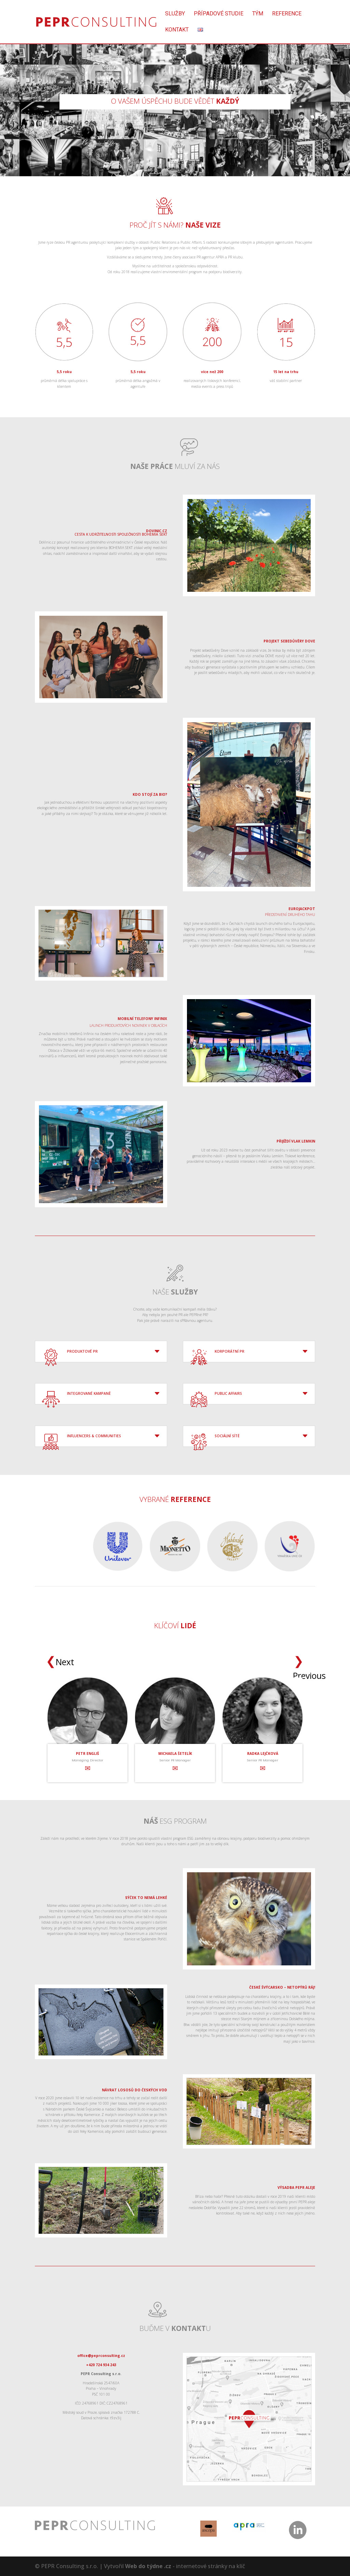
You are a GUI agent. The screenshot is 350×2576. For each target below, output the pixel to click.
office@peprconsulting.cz (101, 2355)
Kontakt (177, 30)
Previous (298, 1661)
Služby (175, 14)
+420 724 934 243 (101, 2364)
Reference (286, 14)
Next (57, 1662)
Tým (257, 14)
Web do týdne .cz (148, 2566)
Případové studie (218, 14)
